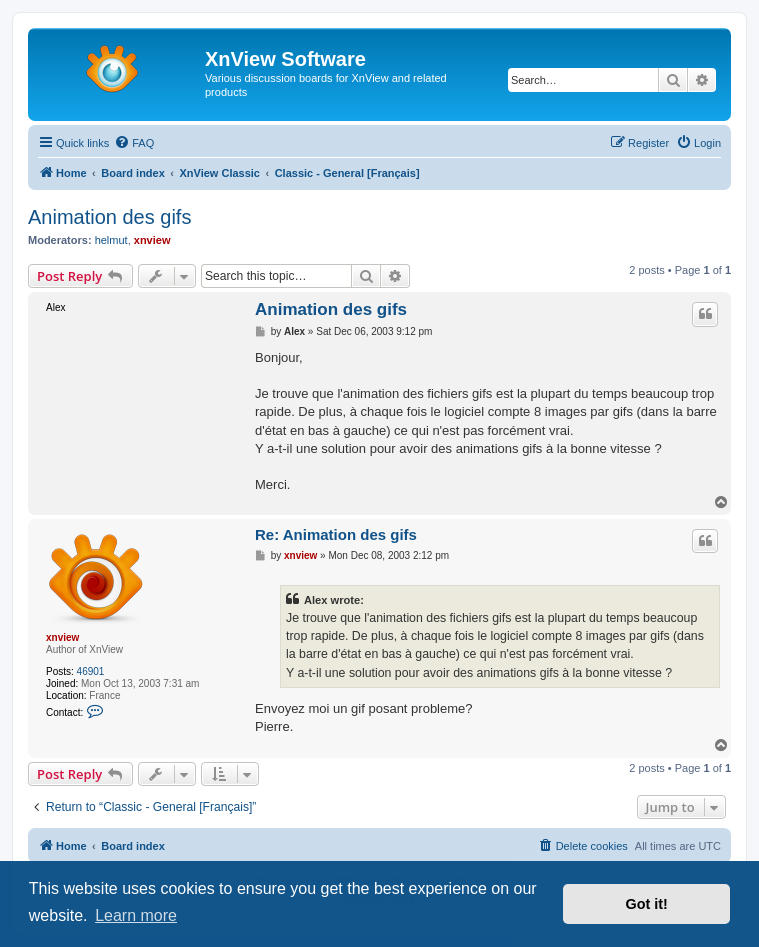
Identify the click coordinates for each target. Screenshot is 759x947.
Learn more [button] (136, 915)
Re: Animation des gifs (336, 534)
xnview (152, 240)
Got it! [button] (647, 904)
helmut (111, 240)
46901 (91, 671)
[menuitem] (134, 143)
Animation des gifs (109, 217)
